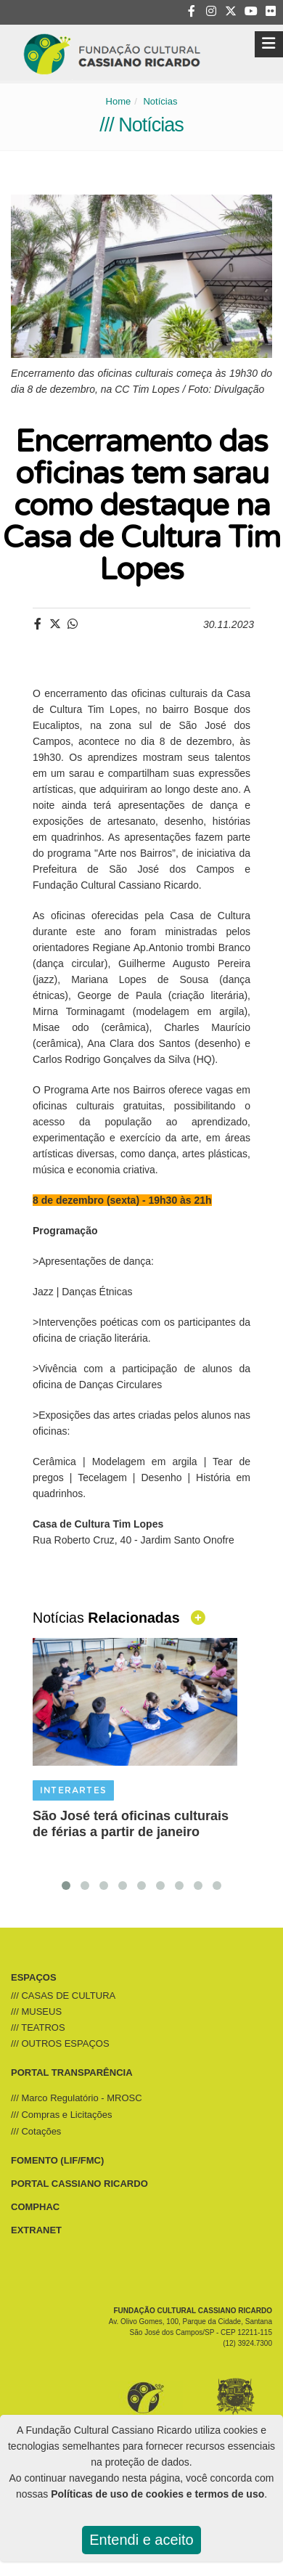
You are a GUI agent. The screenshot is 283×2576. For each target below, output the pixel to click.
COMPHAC (35, 2206)
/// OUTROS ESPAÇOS (60, 2043)
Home (118, 101)
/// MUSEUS (36, 2011)
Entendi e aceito (141, 2540)
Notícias (160, 101)
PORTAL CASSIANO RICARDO (79, 2183)
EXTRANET (36, 2230)
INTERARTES (73, 1790)
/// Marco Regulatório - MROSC (76, 2097)
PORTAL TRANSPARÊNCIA (72, 2072)
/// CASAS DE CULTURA (63, 1995)
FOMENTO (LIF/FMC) (57, 2160)
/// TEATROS (38, 2027)
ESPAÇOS (34, 1977)
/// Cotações (36, 2131)
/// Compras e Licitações (61, 2114)
